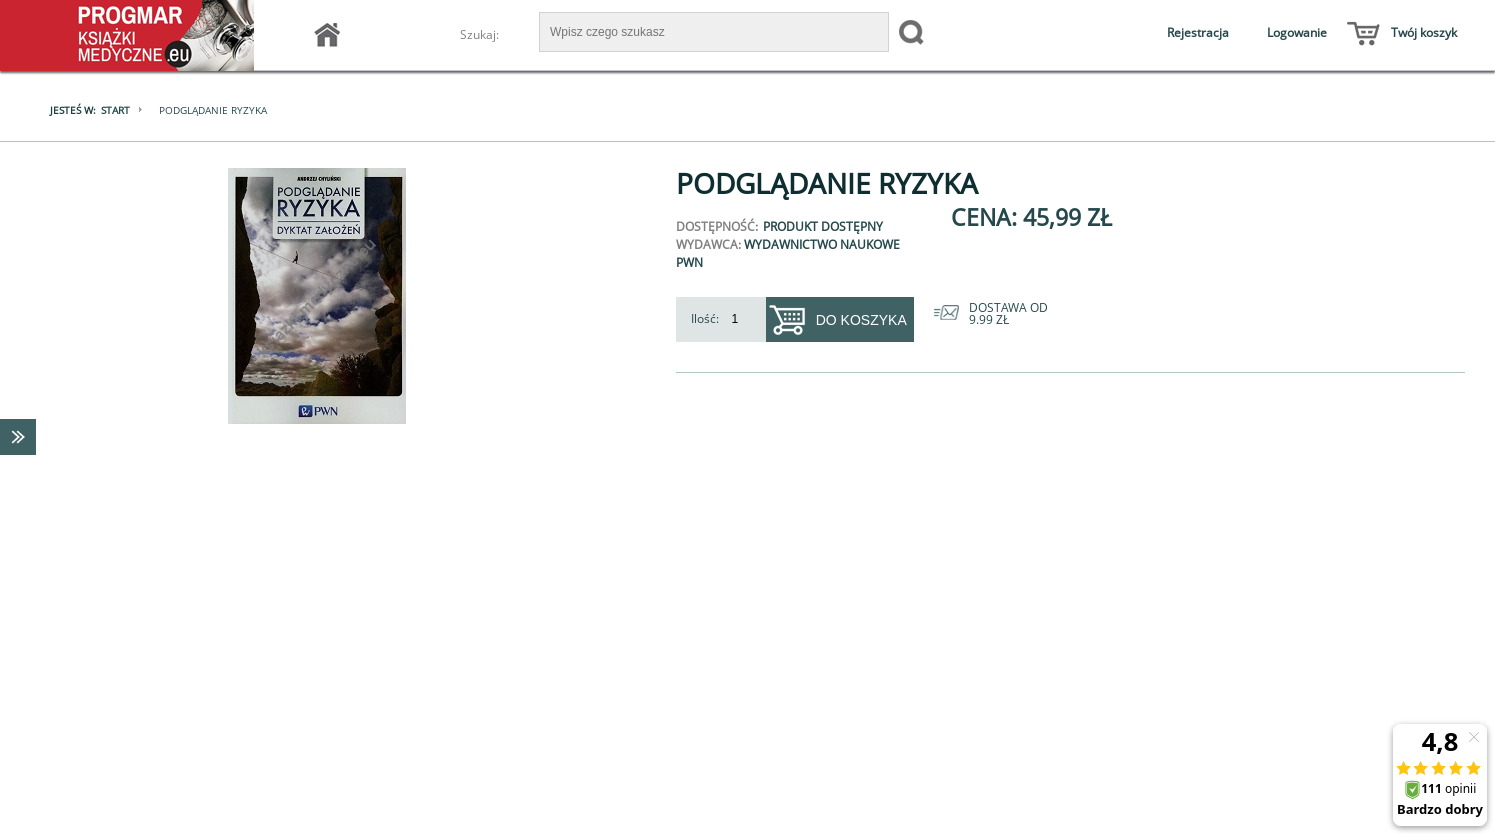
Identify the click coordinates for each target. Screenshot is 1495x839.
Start (115, 110)
